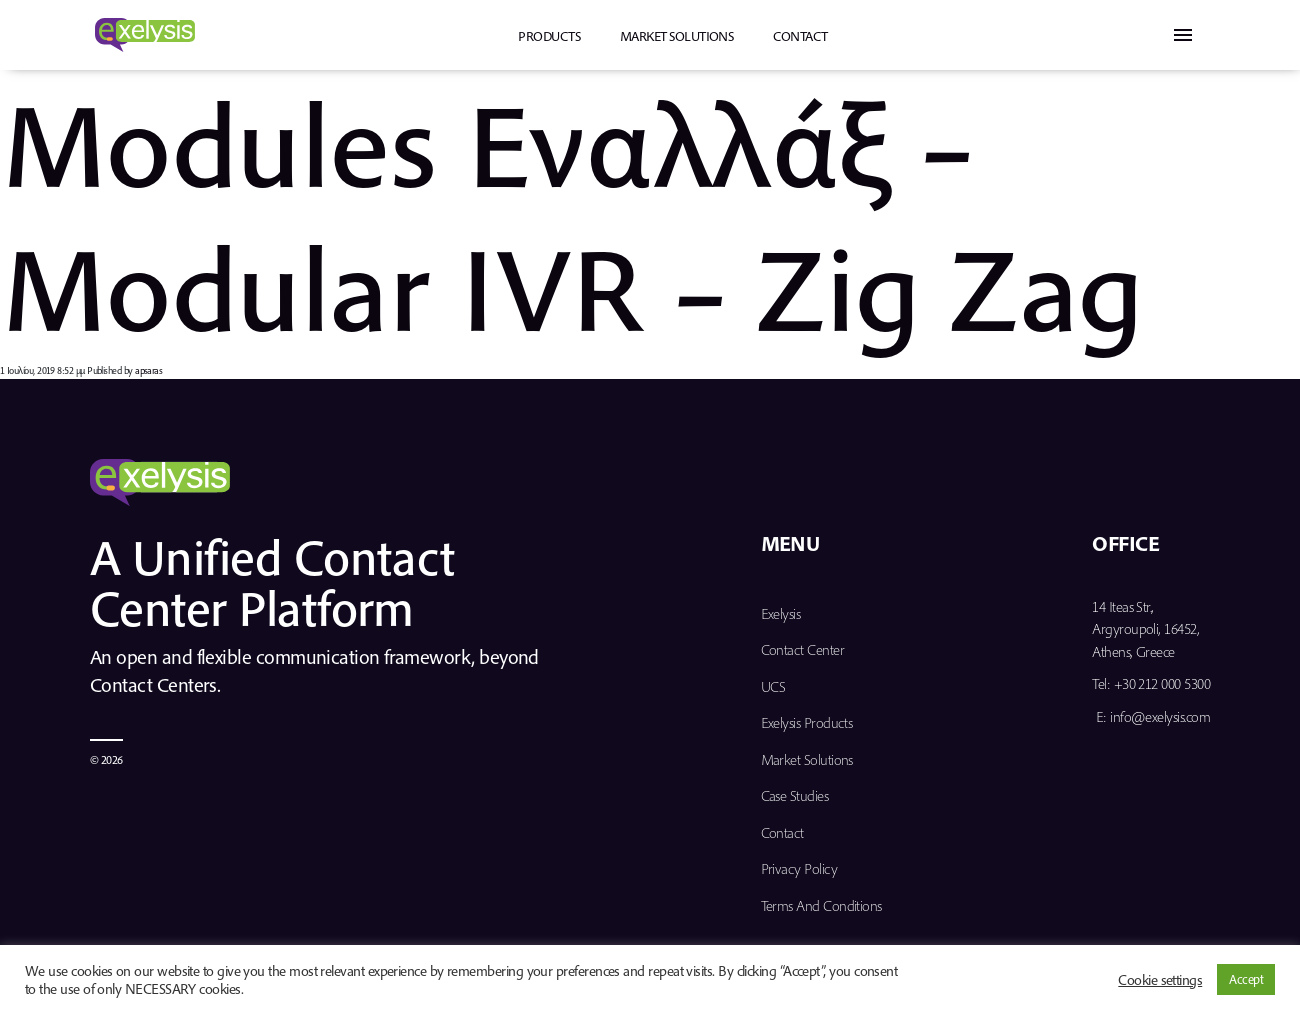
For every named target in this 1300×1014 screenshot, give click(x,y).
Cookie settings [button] (1160, 980)
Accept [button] (1246, 979)
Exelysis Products (807, 722)
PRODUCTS (549, 36)
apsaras (148, 370)
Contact (800, 36)
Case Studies (795, 795)
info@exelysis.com (1160, 716)
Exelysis (781, 613)
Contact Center (802, 649)
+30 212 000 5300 (1162, 683)
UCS (773, 686)
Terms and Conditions (821, 905)
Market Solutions (676, 36)
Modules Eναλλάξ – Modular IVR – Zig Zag (572, 214)
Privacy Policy (799, 868)
